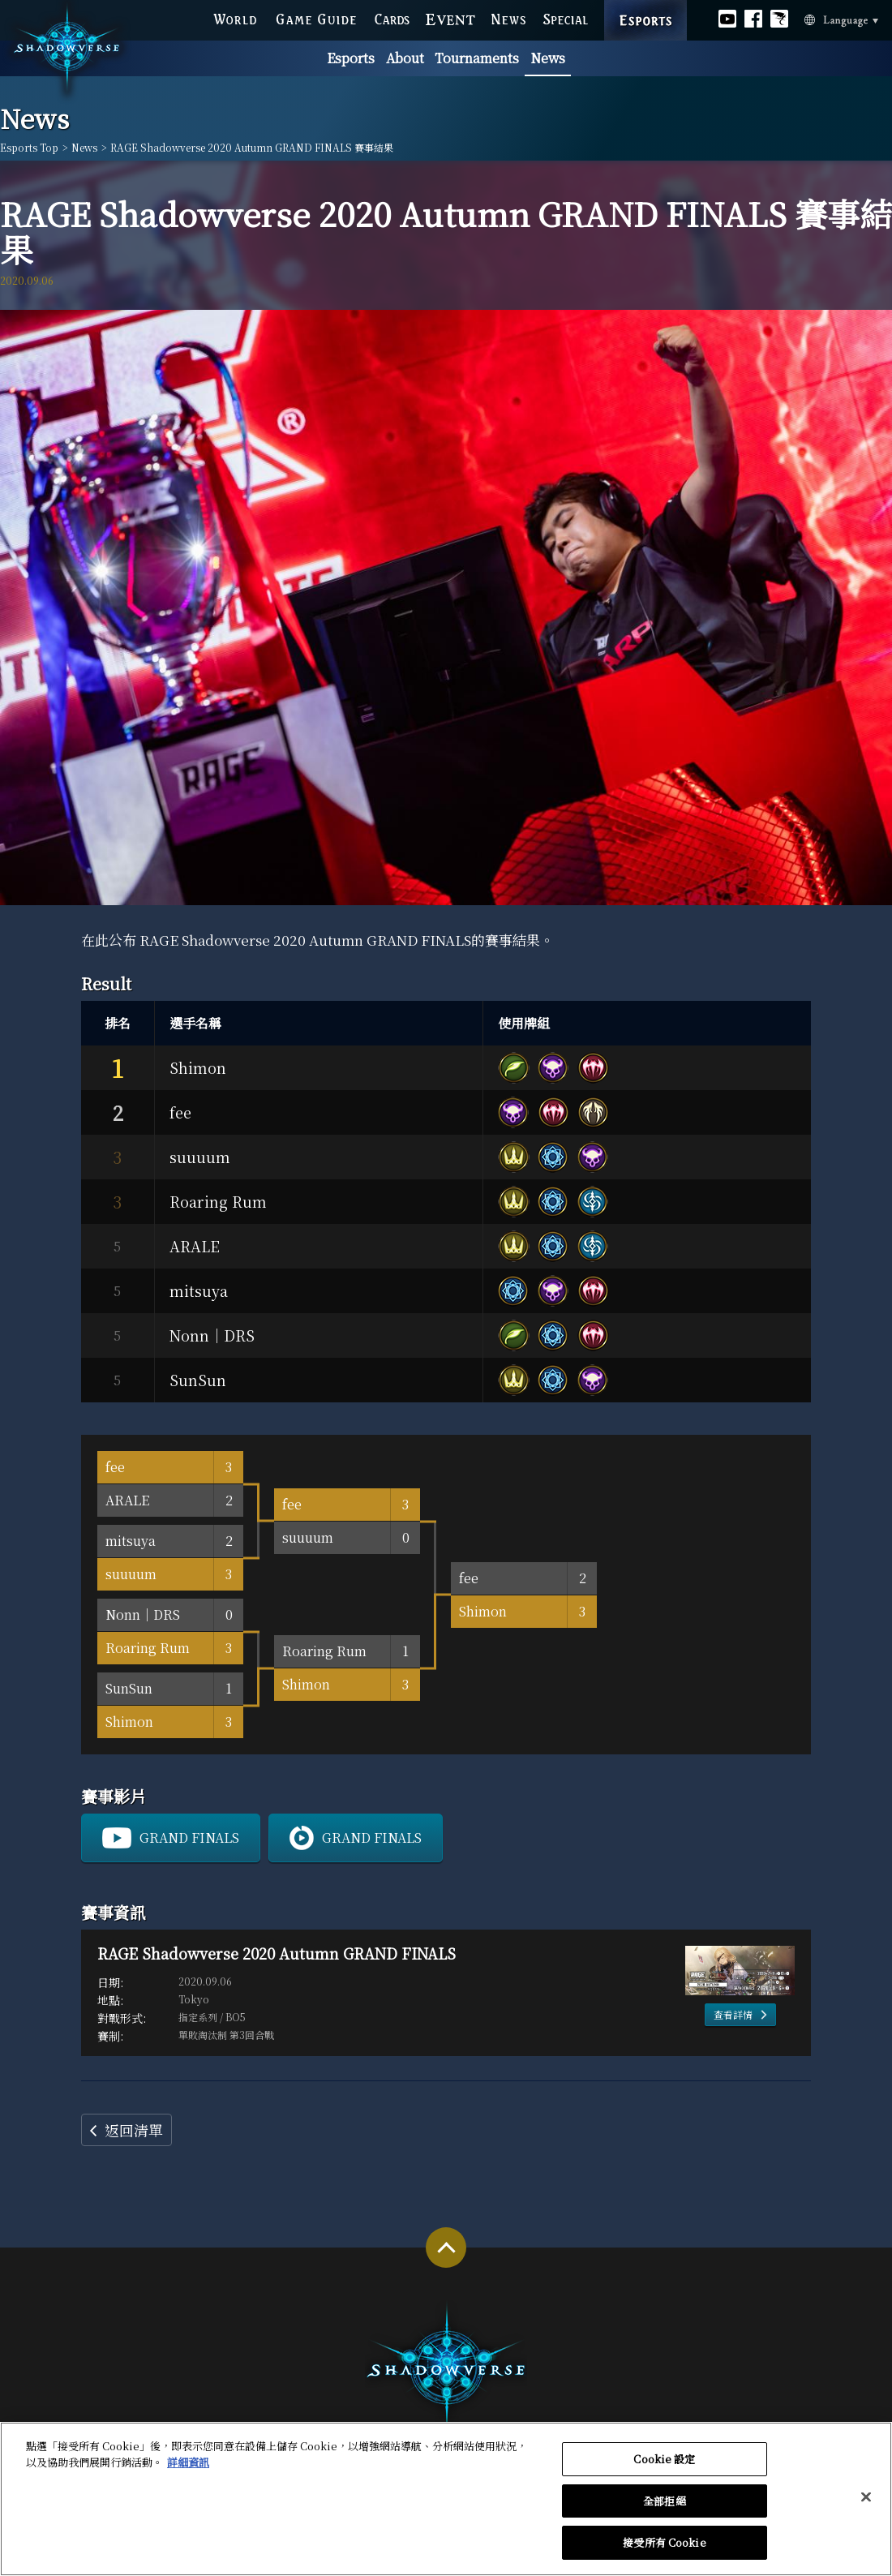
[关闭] (866, 2505)
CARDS (392, 17)
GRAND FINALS (189, 1837)
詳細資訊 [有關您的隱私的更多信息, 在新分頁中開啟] (188, 2470)
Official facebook (753, 16)
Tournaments (477, 58)
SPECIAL (565, 17)
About (405, 58)
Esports (351, 58)
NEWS (509, 17)
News (547, 58)
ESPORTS (646, 3)
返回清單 (134, 2129)
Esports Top (29, 147)
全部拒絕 (664, 2509)
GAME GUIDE (315, 17)
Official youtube (727, 16)
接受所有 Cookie (664, 2551)
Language (818, 18)
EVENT (450, 17)
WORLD (235, 17)
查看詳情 (733, 2014)
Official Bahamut (779, 16)
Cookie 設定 (664, 2467)
